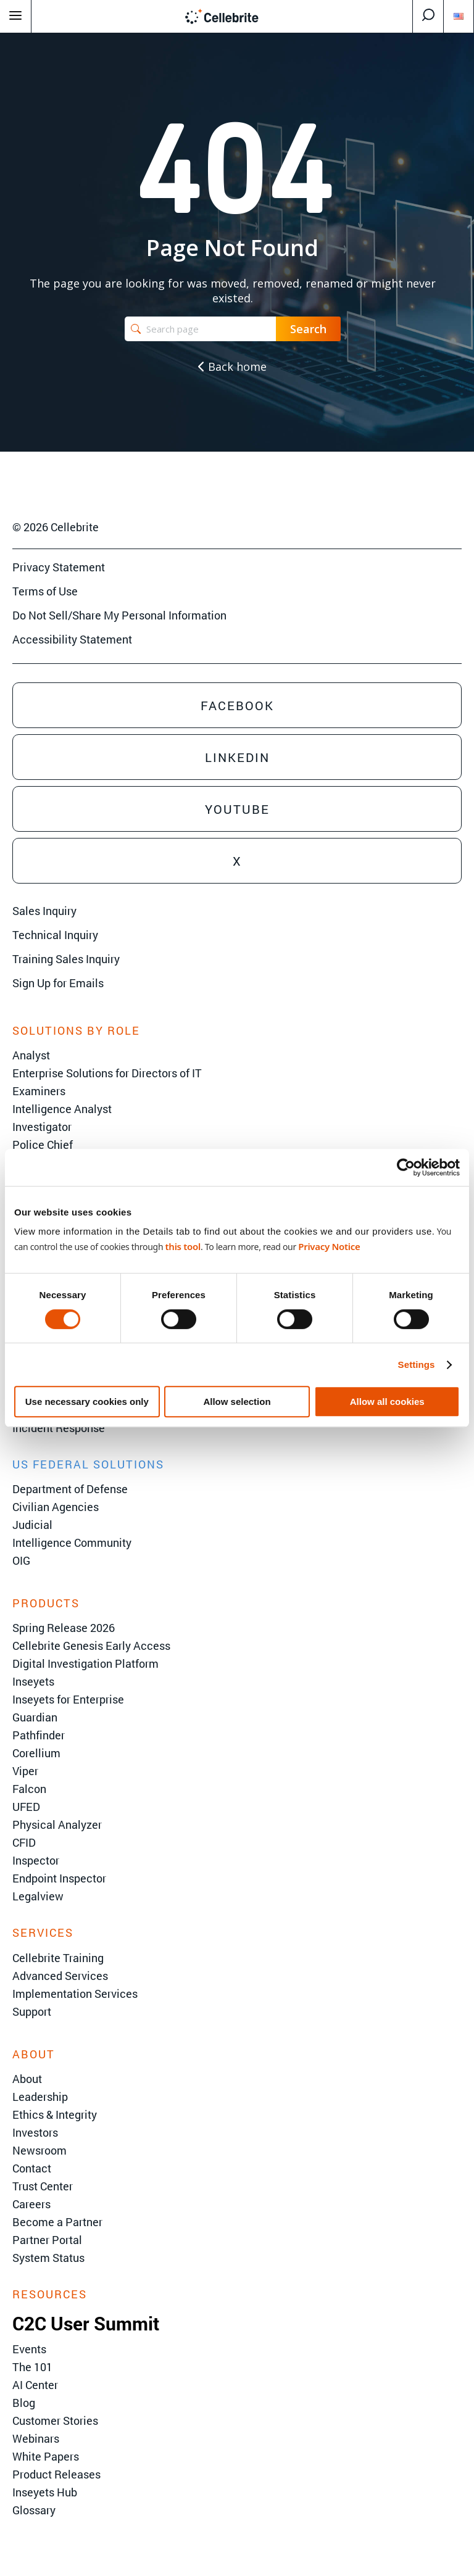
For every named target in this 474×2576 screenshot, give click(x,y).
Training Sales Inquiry (66, 958)
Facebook (237, 705)
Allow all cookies (387, 1401)
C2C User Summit (85, 2323)
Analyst (31, 1055)
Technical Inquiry (55, 934)
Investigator (42, 1126)
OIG (21, 1560)
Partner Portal (47, 2239)
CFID (24, 1842)
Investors (35, 2132)
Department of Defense (70, 1488)
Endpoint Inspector (59, 1878)
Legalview (38, 1896)
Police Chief (42, 1144)
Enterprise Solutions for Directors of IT (107, 1073)
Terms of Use (45, 591)
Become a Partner (57, 2221)
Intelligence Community (71, 1542)
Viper (25, 1770)
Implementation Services (75, 1993)
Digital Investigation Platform (85, 1663)
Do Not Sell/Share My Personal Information (119, 615)
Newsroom (39, 2150)
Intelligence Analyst (62, 1108)
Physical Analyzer (57, 1824)
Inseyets (33, 1681)
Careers (31, 2204)
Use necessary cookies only (87, 1401)
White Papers (45, 2456)
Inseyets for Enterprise (68, 1699)
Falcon (29, 1788)
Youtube (237, 809)
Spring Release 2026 (63, 1627)
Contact (31, 2168)
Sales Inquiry (44, 910)
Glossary (34, 2510)
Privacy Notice (329, 1246)
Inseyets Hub (44, 2492)
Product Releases (56, 2474)
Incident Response (58, 1427)
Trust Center (42, 2186)
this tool (183, 1246)
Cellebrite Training (58, 1957)
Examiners (38, 1090)
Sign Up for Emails (58, 982)
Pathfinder (38, 1735)
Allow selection (236, 1401)
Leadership (40, 2096)
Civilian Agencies (55, 1506)
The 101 (32, 2366)
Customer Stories (55, 2420)
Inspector (35, 1860)
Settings (416, 1364)
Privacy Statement (58, 567)
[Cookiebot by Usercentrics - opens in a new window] (406, 1167)
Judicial (32, 1524)
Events (29, 2349)
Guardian (34, 1717)
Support (31, 2011)
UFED (26, 1806)
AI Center (35, 2384)
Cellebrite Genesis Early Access (91, 1645)
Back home (232, 366)
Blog (23, 2402)
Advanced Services (60, 1975)
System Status (48, 2257)
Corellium (36, 1753)
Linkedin (237, 757)
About (27, 2078)
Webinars (35, 2438)
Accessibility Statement (72, 639)
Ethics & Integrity (54, 2114)
